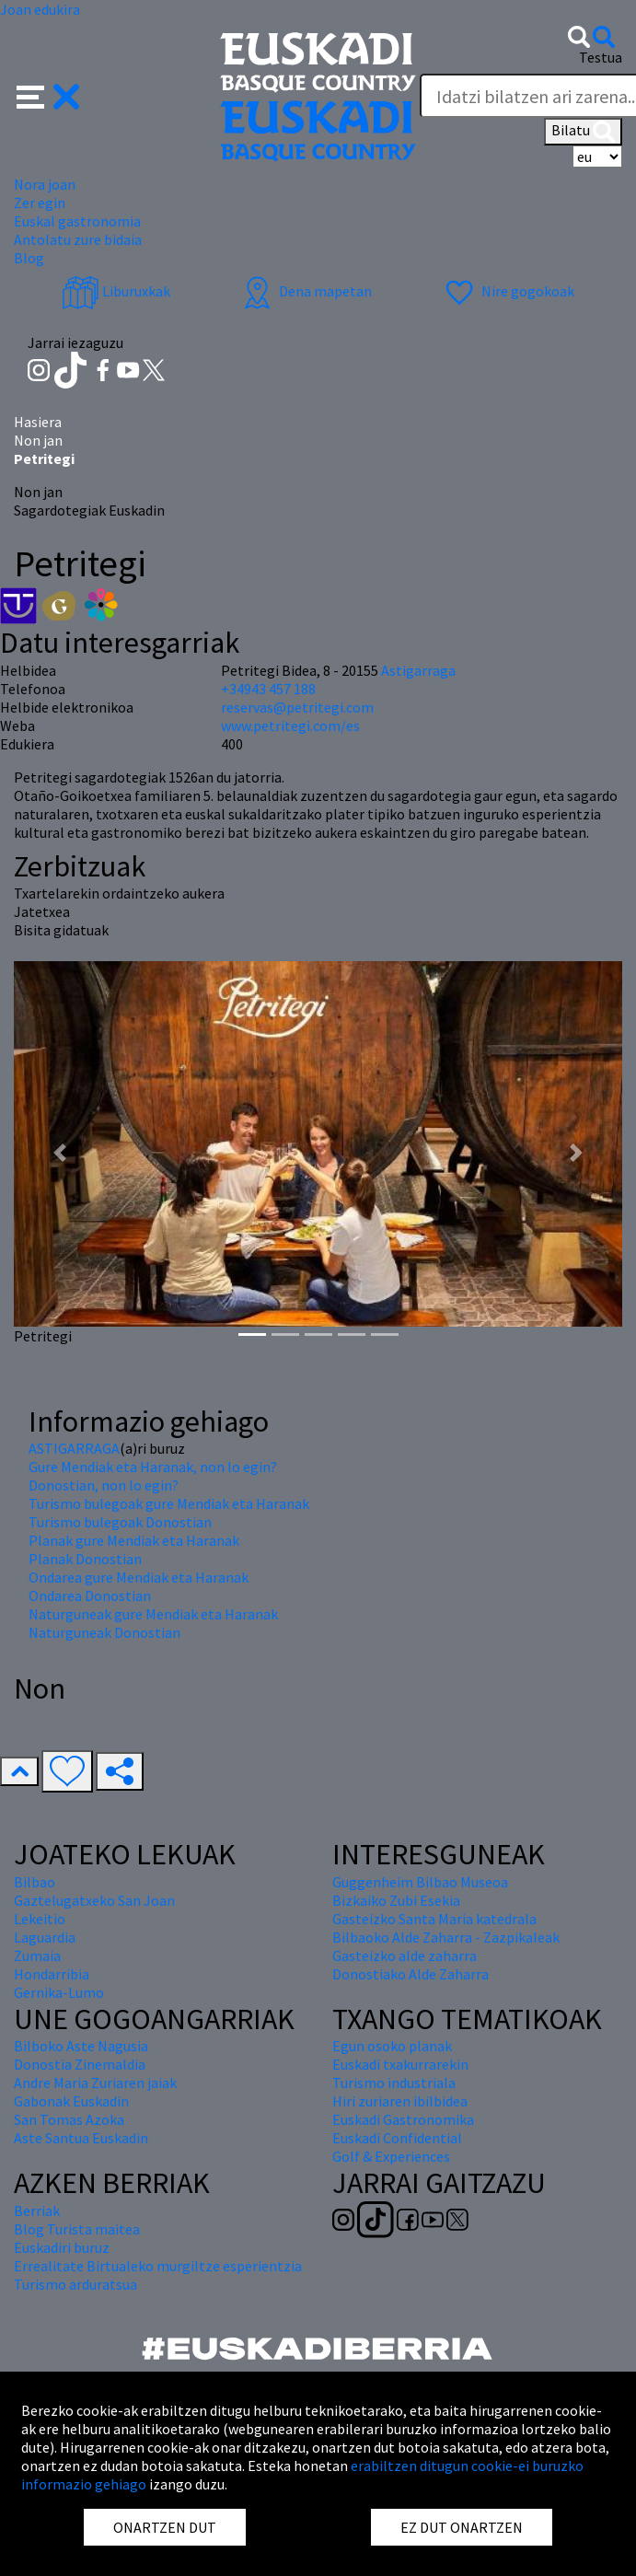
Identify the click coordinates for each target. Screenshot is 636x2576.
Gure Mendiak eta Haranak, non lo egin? (153, 1466)
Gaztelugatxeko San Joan (94, 1900)
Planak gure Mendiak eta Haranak (134, 1540)
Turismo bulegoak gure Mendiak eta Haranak (169, 1503)
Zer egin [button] (39, 202)
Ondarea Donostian (90, 1595)
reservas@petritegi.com (297, 707)
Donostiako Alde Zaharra (410, 1974)
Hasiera (38, 421)
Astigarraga (418, 670)
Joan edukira (40, 9)
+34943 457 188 (268, 688)
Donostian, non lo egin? (104, 1485)
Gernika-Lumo (59, 1992)
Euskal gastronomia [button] (77, 221)
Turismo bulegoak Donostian (120, 1522)
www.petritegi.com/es (290, 725)
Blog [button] (29, 258)
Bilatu (583, 132)
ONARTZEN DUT (164, 2527)
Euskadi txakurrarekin (400, 2064)
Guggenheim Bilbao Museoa (420, 1882)
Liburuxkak (116, 291)
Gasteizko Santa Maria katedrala (434, 1918)
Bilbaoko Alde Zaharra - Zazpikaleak (446, 1937)
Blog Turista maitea (77, 2229)
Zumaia (37, 1955)
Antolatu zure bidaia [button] (78, 239)
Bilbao (34, 1882)
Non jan (38, 440)
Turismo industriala (394, 2082)
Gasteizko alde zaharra (404, 1955)
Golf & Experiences (391, 2156)
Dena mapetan (305, 291)
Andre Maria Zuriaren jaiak (95, 2082)
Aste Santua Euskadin (81, 2138)
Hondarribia (51, 1974)
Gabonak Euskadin (71, 2101)
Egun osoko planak (392, 2045)
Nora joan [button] (44, 184)
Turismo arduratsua (75, 2284)
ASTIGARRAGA (74, 1448)
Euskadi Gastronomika (403, 2119)
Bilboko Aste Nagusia (81, 2045)
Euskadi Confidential (397, 2138)
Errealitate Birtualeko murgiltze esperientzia (158, 2266)
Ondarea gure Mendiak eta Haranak (139, 1577)
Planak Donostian (85, 1558)
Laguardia (44, 1937)
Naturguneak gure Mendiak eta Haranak (153, 1614)
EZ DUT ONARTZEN (461, 2527)
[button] (48, 95)
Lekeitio (39, 1918)
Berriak (37, 2210)
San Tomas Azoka (69, 2119)
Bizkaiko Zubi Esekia (396, 1900)
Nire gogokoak (507, 291)
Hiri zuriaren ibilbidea (400, 2101)
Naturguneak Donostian (104, 1632)
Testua (600, 57)
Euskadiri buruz (62, 2247)
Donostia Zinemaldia (79, 2064)
